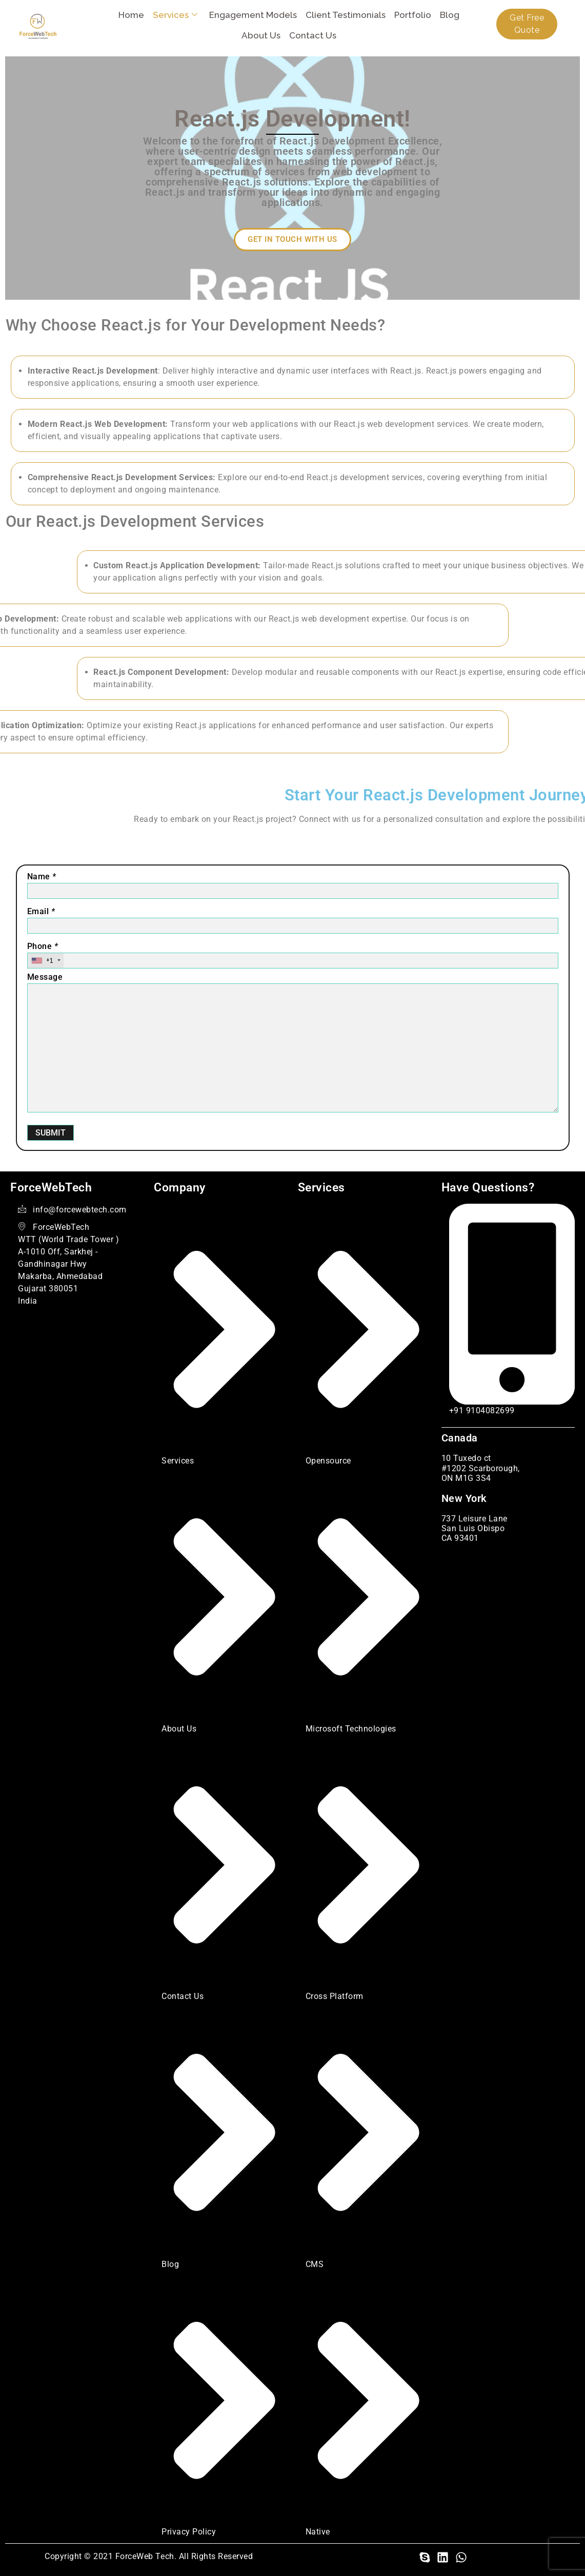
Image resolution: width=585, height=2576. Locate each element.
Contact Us (313, 35)
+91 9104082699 (482, 1410)
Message (45, 977)
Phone (42, 946)
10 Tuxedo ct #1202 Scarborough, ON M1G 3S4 (480, 1467)
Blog (450, 15)
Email (41, 911)
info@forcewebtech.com (80, 1209)
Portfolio (413, 15)
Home (132, 15)
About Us (262, 35)
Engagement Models (254, 15)
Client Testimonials (347, 15)
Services (176, 15)
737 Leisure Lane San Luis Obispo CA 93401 (474, 1528)
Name (41, 876)
